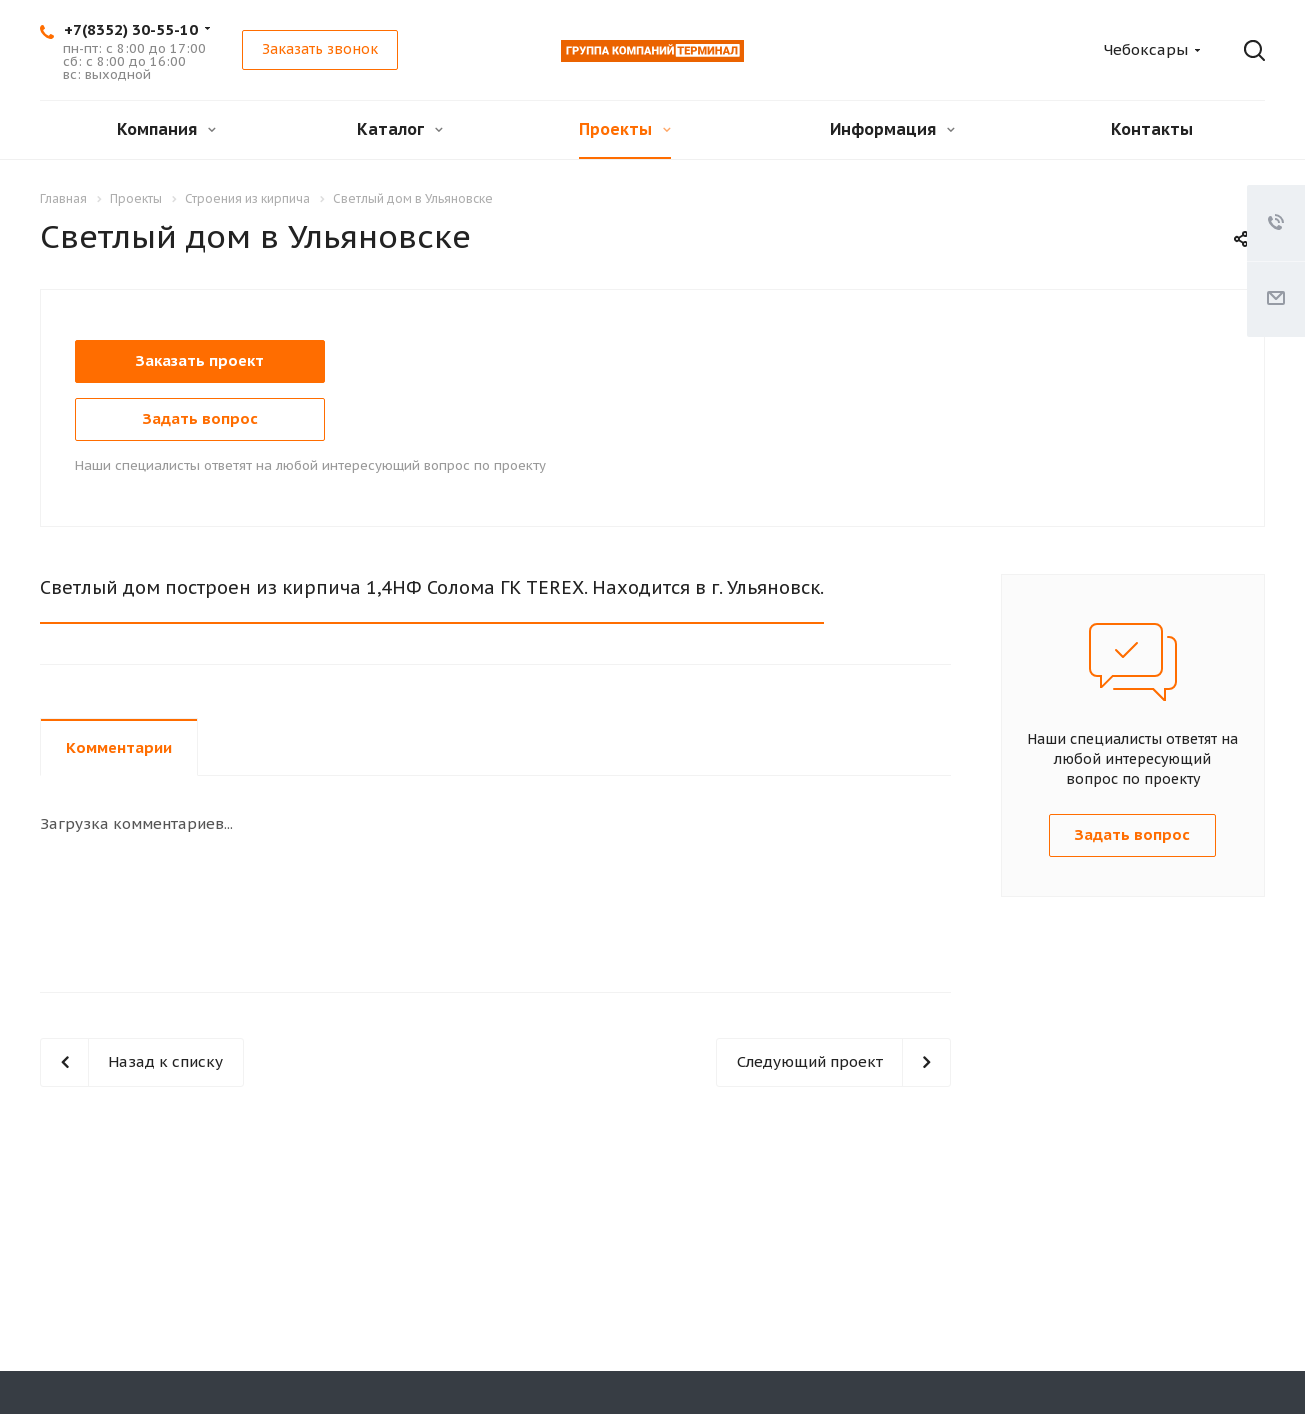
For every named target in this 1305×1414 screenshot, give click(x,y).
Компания (166, 129)
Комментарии (119, 747)
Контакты (1152, 129)
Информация (892, 129)
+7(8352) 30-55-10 (131, 29)
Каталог (400, 129)
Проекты (625, 129)
